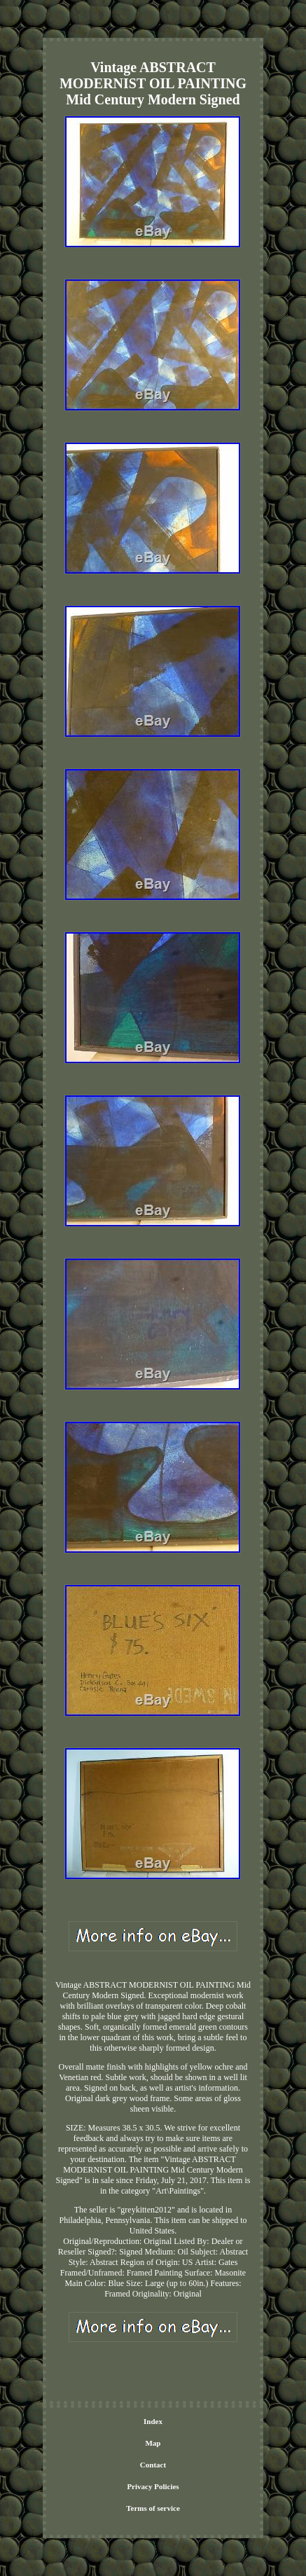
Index (153, 2421)
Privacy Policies (153, 2486)
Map (152, 2443)
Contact (153, 2464)
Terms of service (153, 2508)
